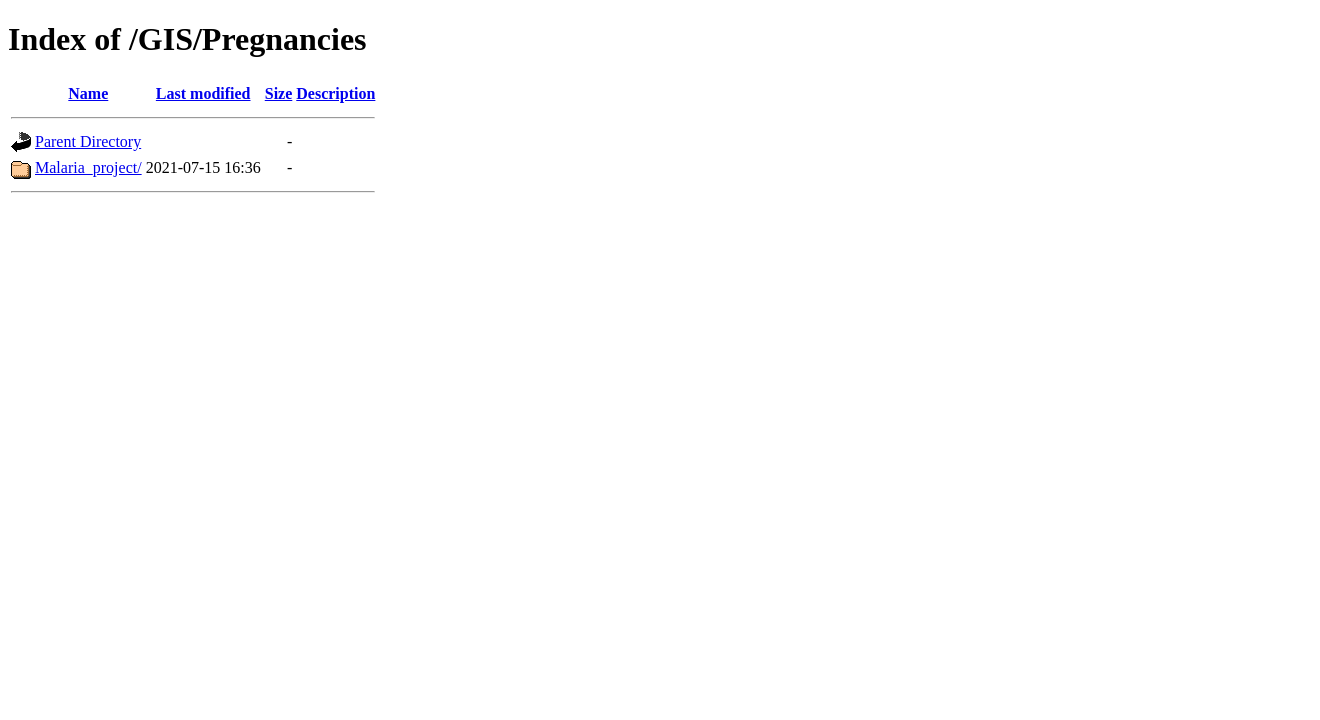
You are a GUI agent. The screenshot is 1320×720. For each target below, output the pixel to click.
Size (279, 93)
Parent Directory (88, 141)
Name (88, 93)
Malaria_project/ (88, 167)
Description (335, 93)
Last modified (203, 93)
